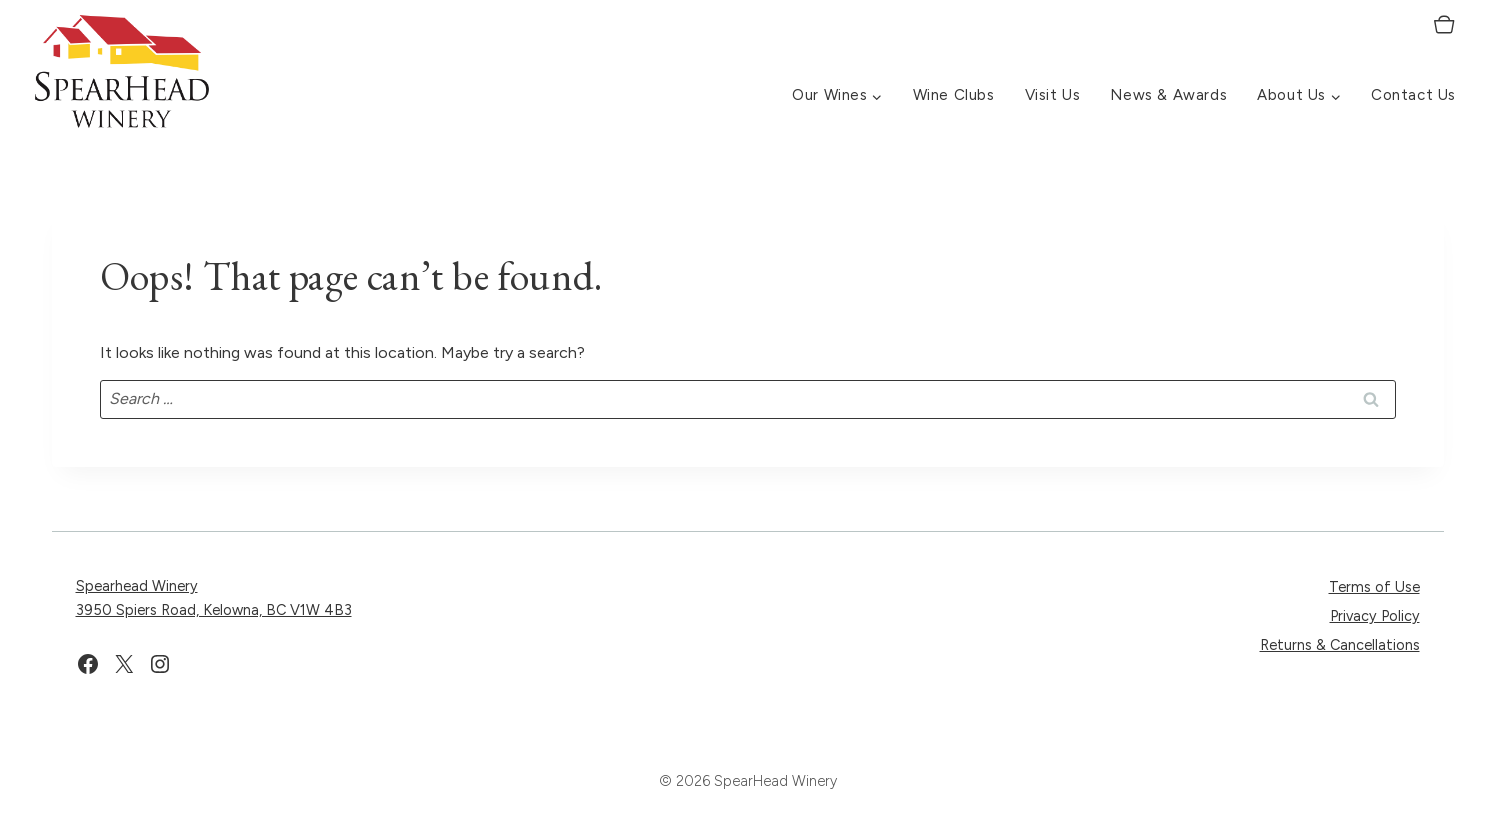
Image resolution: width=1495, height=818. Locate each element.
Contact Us (1413, 95)
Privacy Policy (1375, 616)
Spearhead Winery (137, 586)
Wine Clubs (954, 95)
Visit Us (1053, 95)
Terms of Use (1374, 587)
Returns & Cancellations (1340, 645)
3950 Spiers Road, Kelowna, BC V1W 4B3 (214, 610)
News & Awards (1168, 95)
